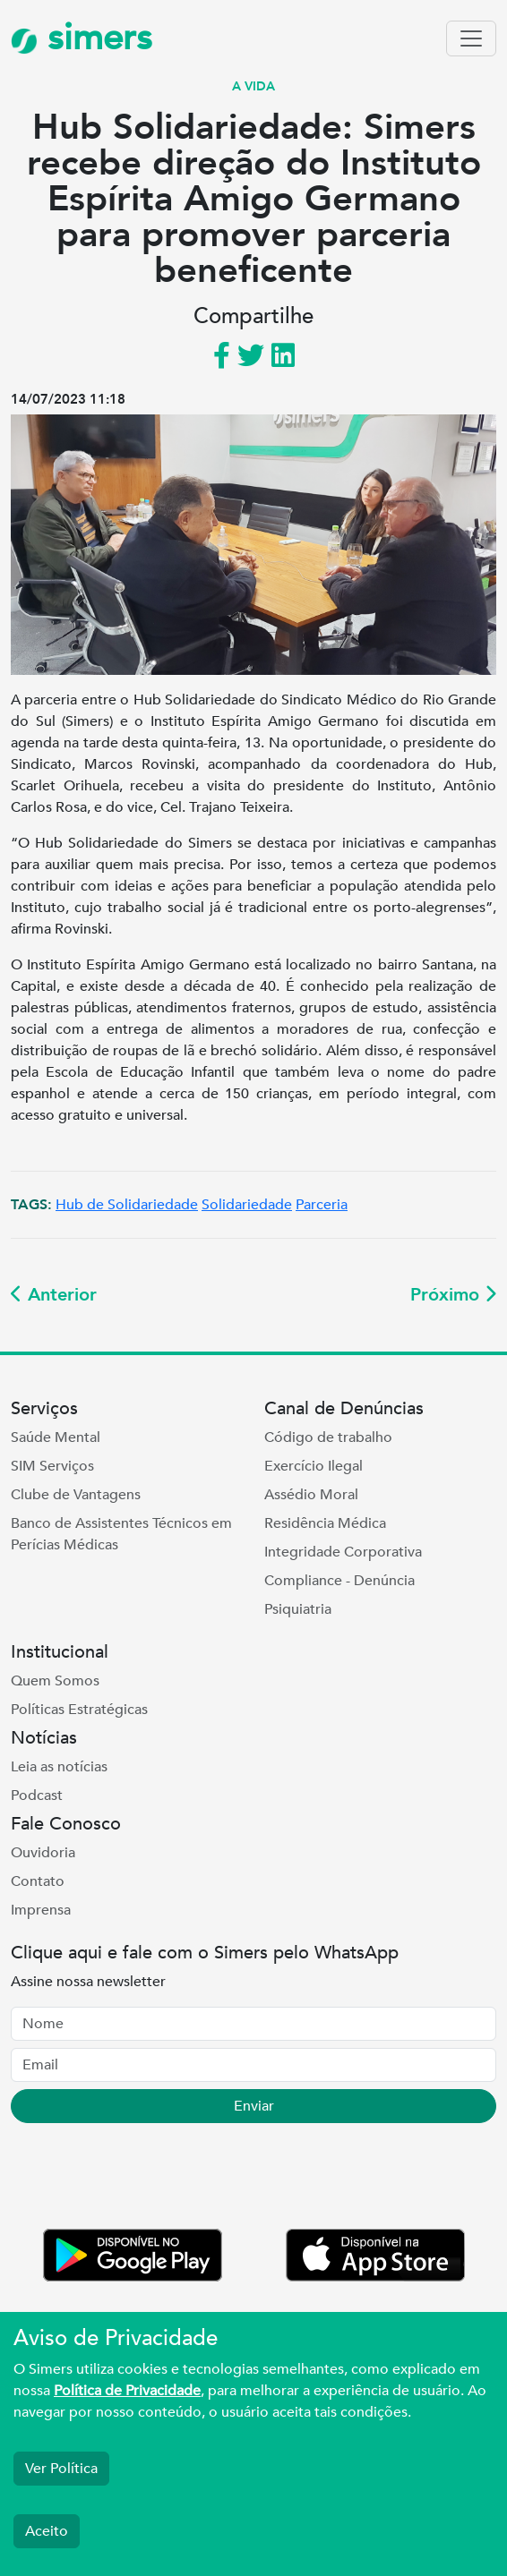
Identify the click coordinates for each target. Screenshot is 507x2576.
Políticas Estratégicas (79, 1709)
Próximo (453, 1295)
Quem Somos (55, 1681)
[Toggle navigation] (471, 38)
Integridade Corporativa (343, 1552)
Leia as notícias (59, 1767)
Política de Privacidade (127, 2391)
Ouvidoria (43, 1853)
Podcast (37, 1795)
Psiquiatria (297, 1609)
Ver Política (61, 2468)
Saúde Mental (55, 1437)
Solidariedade (247, 1205)
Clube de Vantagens (76, 1495)
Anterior (54, 1295)
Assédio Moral (311, 1495)
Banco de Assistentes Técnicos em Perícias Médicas (121, 1534)
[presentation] (147, 2179)
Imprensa (41, 1910)
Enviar (254, 2106)
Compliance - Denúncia (339, 1581)
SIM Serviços (52, 1466)
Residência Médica (325, 1523)
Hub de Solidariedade (127, 1205)
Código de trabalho (328, 1437)
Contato (37, 1881)
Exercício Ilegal (313, 1466)
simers (81, 38)
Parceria (322, 1205)
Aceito (46, 2531)
